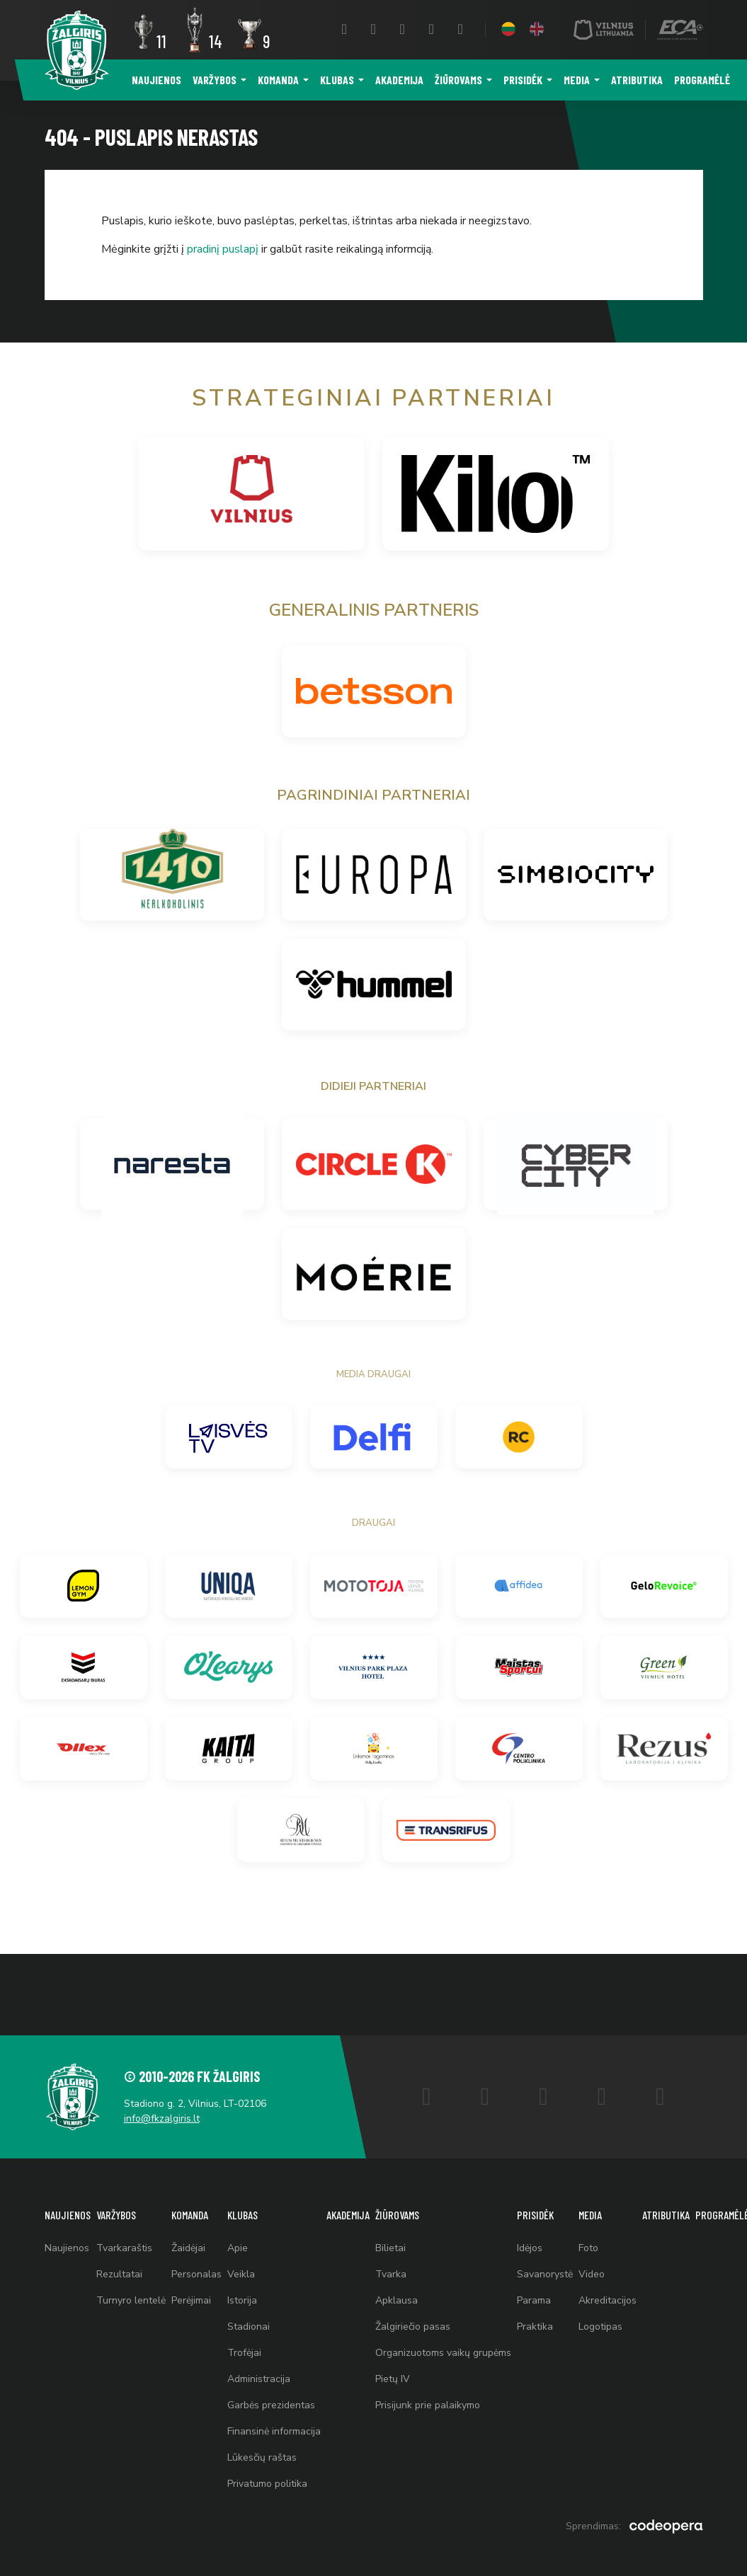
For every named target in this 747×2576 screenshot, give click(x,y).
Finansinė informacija (274, 2431)
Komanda (278, 79)
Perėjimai (191, 2300)
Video (591, 2274)
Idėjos (529, 2248)
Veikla (241, 2274)
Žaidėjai (188, 2248)
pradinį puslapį (222, 249)
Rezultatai (119, 2274)
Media (577, 79)
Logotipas (600, 2326)
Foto (588, 2248)
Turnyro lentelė (131, 2300)
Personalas (196, 2274)
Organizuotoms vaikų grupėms (443, 2352)
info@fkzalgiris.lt (162, 2118)
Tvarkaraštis (124, 2248)
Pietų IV (392, 2379)
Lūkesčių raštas (262, 2457)
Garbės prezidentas (271, 2405)
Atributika (637, 79)
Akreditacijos (607, 2300)
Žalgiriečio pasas (412, 2326)
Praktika (535, 2326)
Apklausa (396, 2300)
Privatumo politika (267, 2483)
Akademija (399, 79)
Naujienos (156, 79)
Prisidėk (522, 79)
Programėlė (702, 79)
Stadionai (248, 2326)
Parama (534, 2300)
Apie (237, 2248)
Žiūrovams (458, 79)
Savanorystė (545, 2274)
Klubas (337, 79)
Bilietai (390, 2248)
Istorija (242, 2300)
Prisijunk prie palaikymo (427, 2405)
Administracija (258, 2379)
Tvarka (390, 2274)
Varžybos (214, 79)
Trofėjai (244, 2352)
